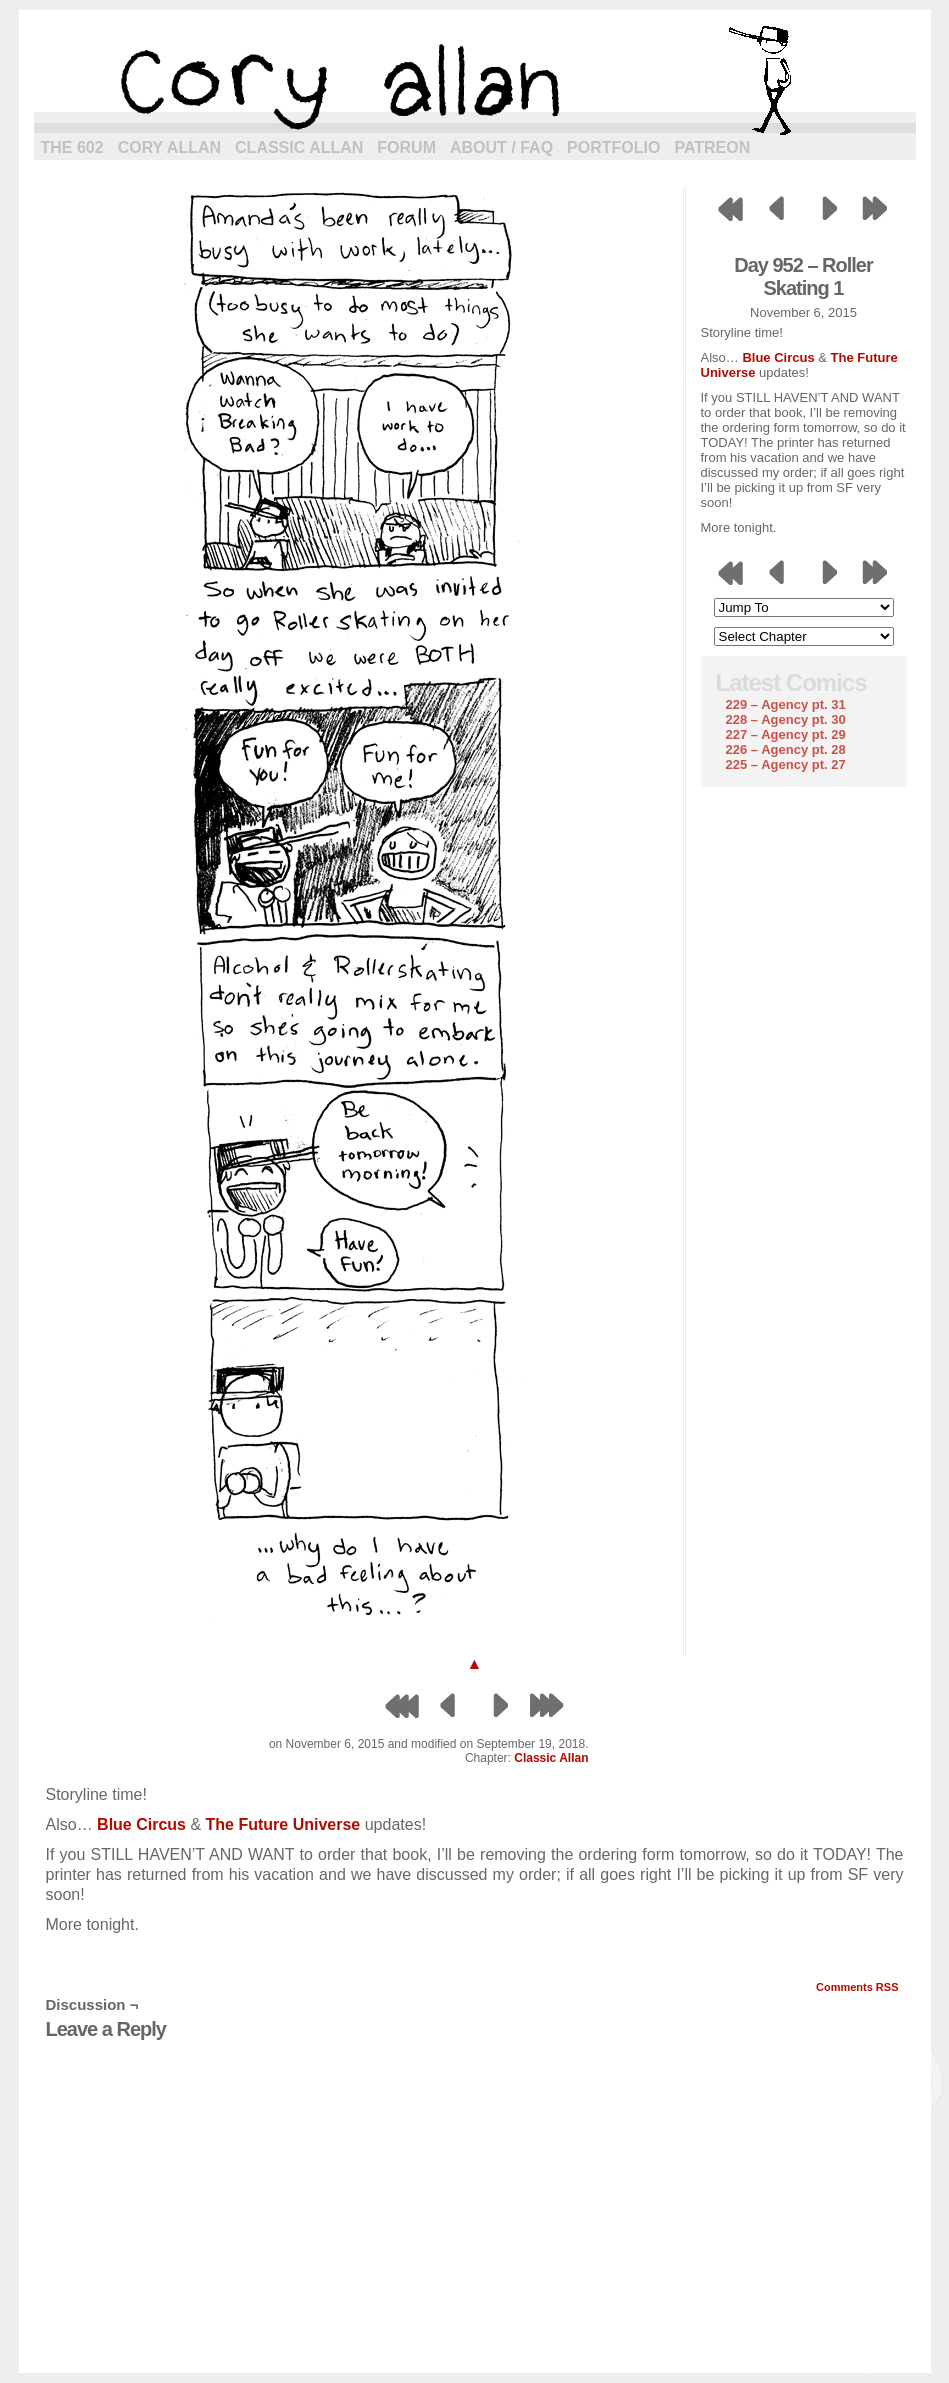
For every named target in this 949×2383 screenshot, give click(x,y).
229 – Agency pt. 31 (786, 704)
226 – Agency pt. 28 (786, 749)
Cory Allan (169, 147)
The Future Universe (283, 1824)
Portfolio (613, 147)
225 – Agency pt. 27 (786, 764)
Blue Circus (778, 357)
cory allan (475, 80)
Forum (406, 147)
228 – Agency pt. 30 (786, 719)
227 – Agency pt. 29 (786, 734)
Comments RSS (857, 1987)
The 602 (72, 147)
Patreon (712, 147)
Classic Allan (299, 147)
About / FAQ (501, 147)
